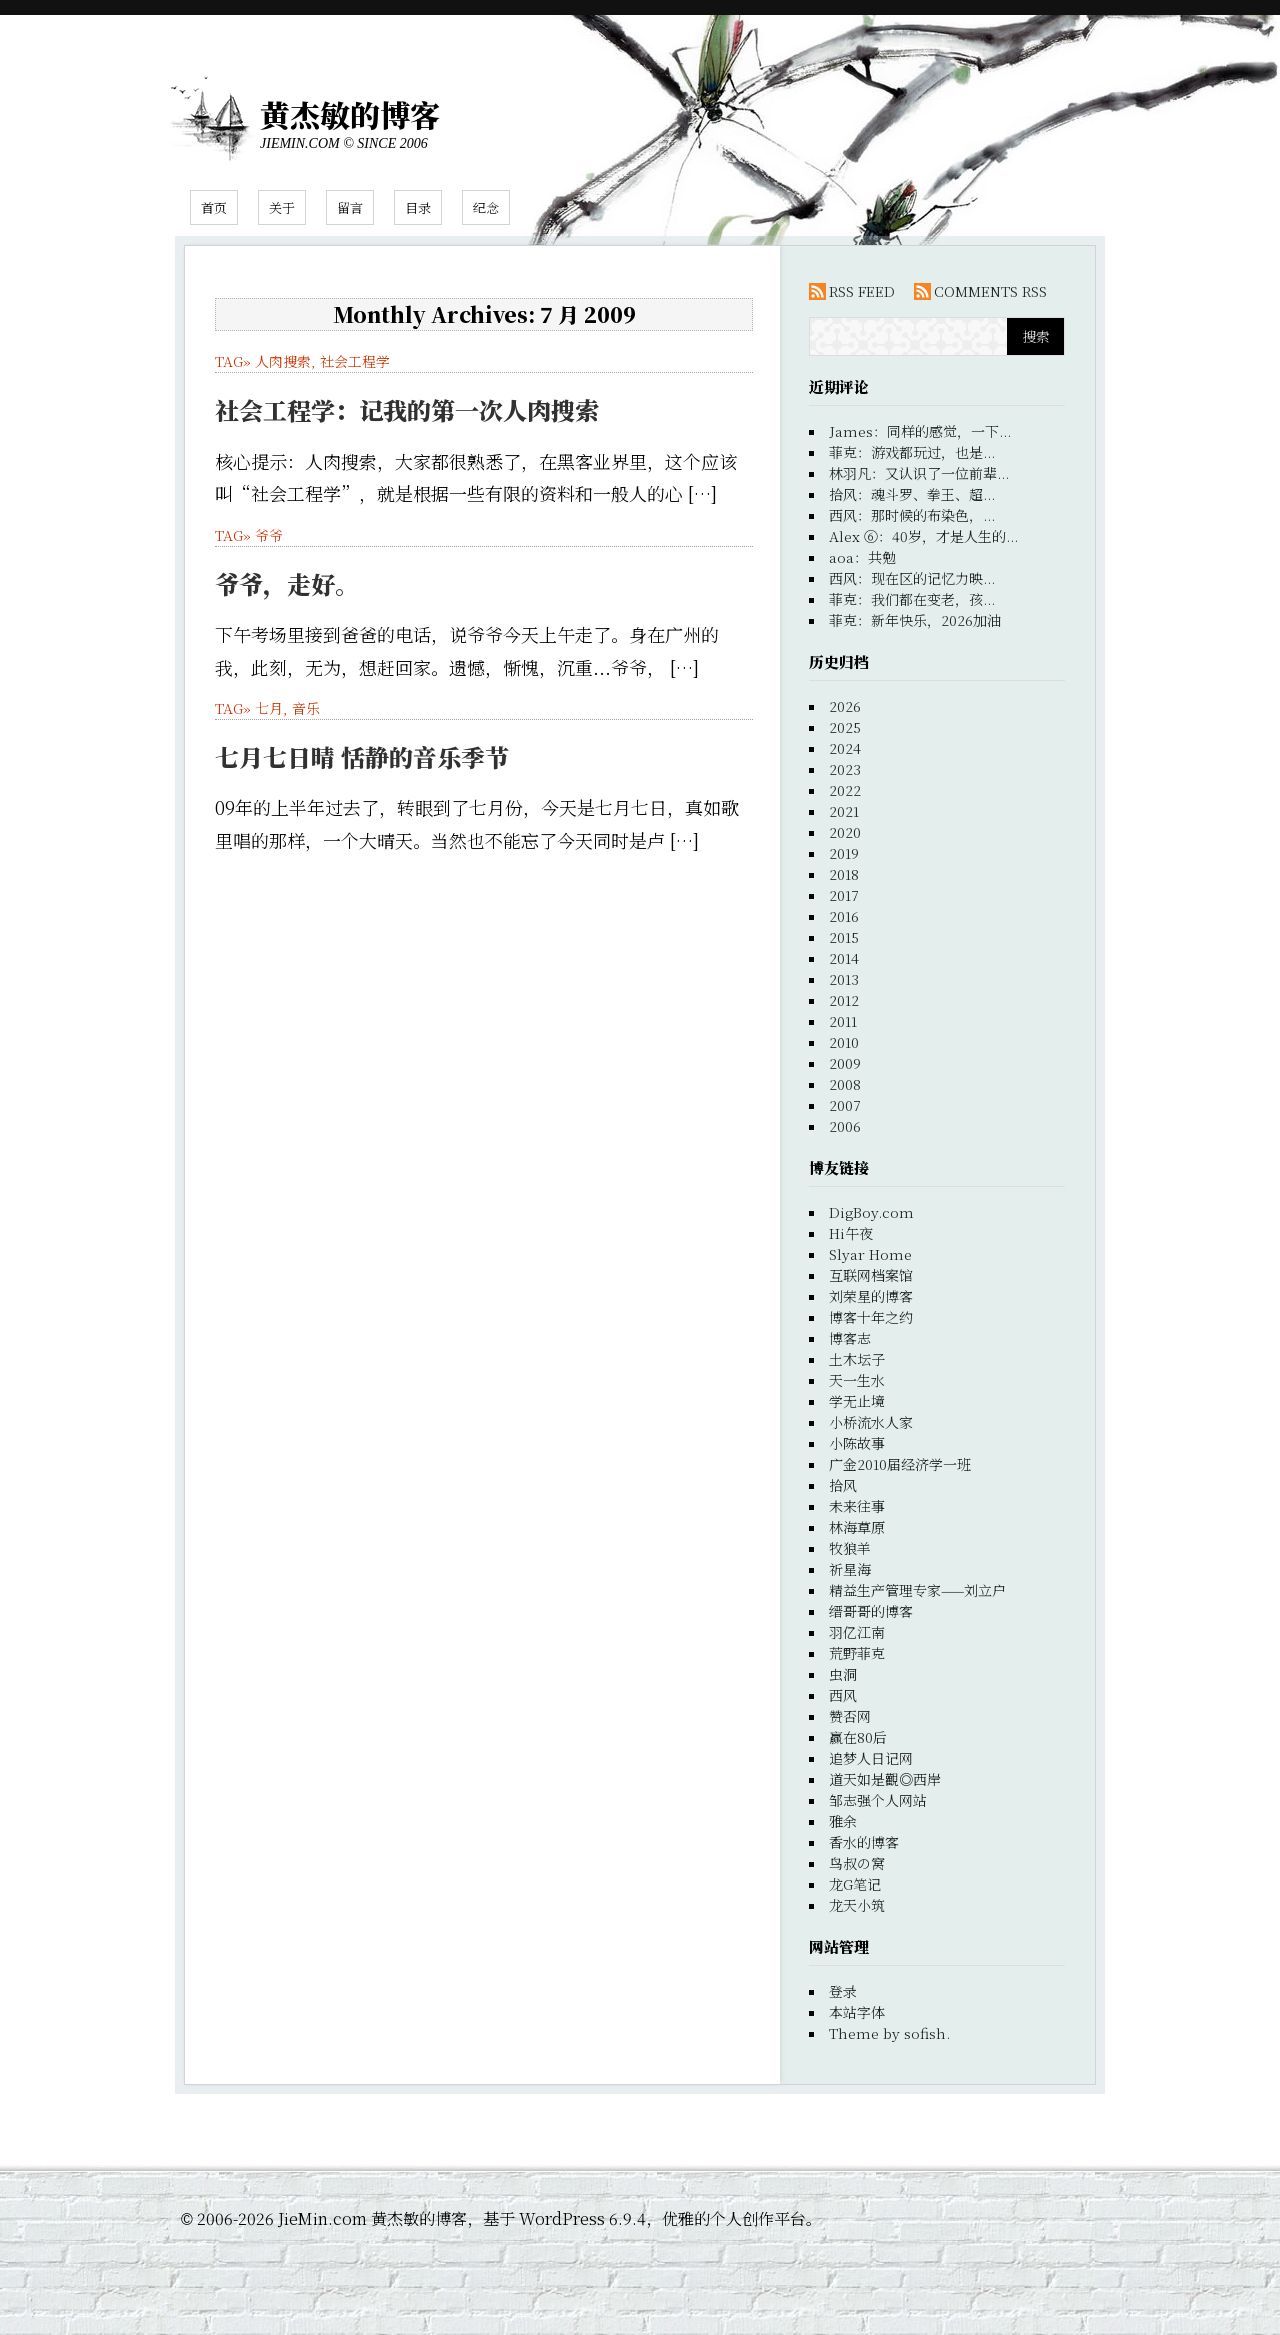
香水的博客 (864, 1842)
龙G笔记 (855, 1884)
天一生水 (857, 1380)
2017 (844, 895)
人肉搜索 (283, 361)
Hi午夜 (851, 1233)
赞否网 (850, 1716)
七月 (269, 708)
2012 (844, 1000)
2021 (844, 811)
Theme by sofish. (889, 2033)
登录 (843, 1991)
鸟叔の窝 (857, 1863)
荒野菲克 (857, 1653)
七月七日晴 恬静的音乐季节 (362, 756)
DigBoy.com (871, 1212)
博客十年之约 (871, 1317)
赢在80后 (858, 1737)
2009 (845, 1063)
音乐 (306, 708)
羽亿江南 (857, 1632)
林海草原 (857, 1527)
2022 (845, 790)
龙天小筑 (857, 1905)
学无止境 (857, 1401)
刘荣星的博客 (871, 1296)
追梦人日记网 (871, 1758)
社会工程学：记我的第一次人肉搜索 (407, 409)
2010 (844, 1042)
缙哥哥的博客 (871, 1611)
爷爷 (269, 535)
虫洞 (843, 1674)
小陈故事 (857, 1443)
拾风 (843, 1485)
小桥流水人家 (871, 1422)
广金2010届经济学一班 (900, 1464)
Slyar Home (870, 1254)
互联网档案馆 (871, 1275)
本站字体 (857, 2012)
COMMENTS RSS (990, 291)
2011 (843, 1021)
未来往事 (857, 1506)
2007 (845, 1105)
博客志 (850, 1338)
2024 (845, 748)
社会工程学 (355, 361)
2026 (845, 706)
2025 (845, 727)
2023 (845, 769)
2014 (844, 958)
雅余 (843, 1821)
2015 (844, 937)
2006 (845, 1126)
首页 (214, 207)
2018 (844, 874)
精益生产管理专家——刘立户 (917, 1590)
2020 (845, 832)
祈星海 (850, 1569)
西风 (843, 1695)
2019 (844, 853)
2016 (844, 916)
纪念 (486, 207)
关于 (282, 207)
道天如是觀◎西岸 (885, 1779)
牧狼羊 (850, 1548)
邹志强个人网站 (878, 1800)
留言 (350, 207)
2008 (845, 1084)
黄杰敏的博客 (350, 114)
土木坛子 (857, 1359)
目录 (418, 207)
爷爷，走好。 (287, 583)
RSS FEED (862, 291)
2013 (844, 979)
